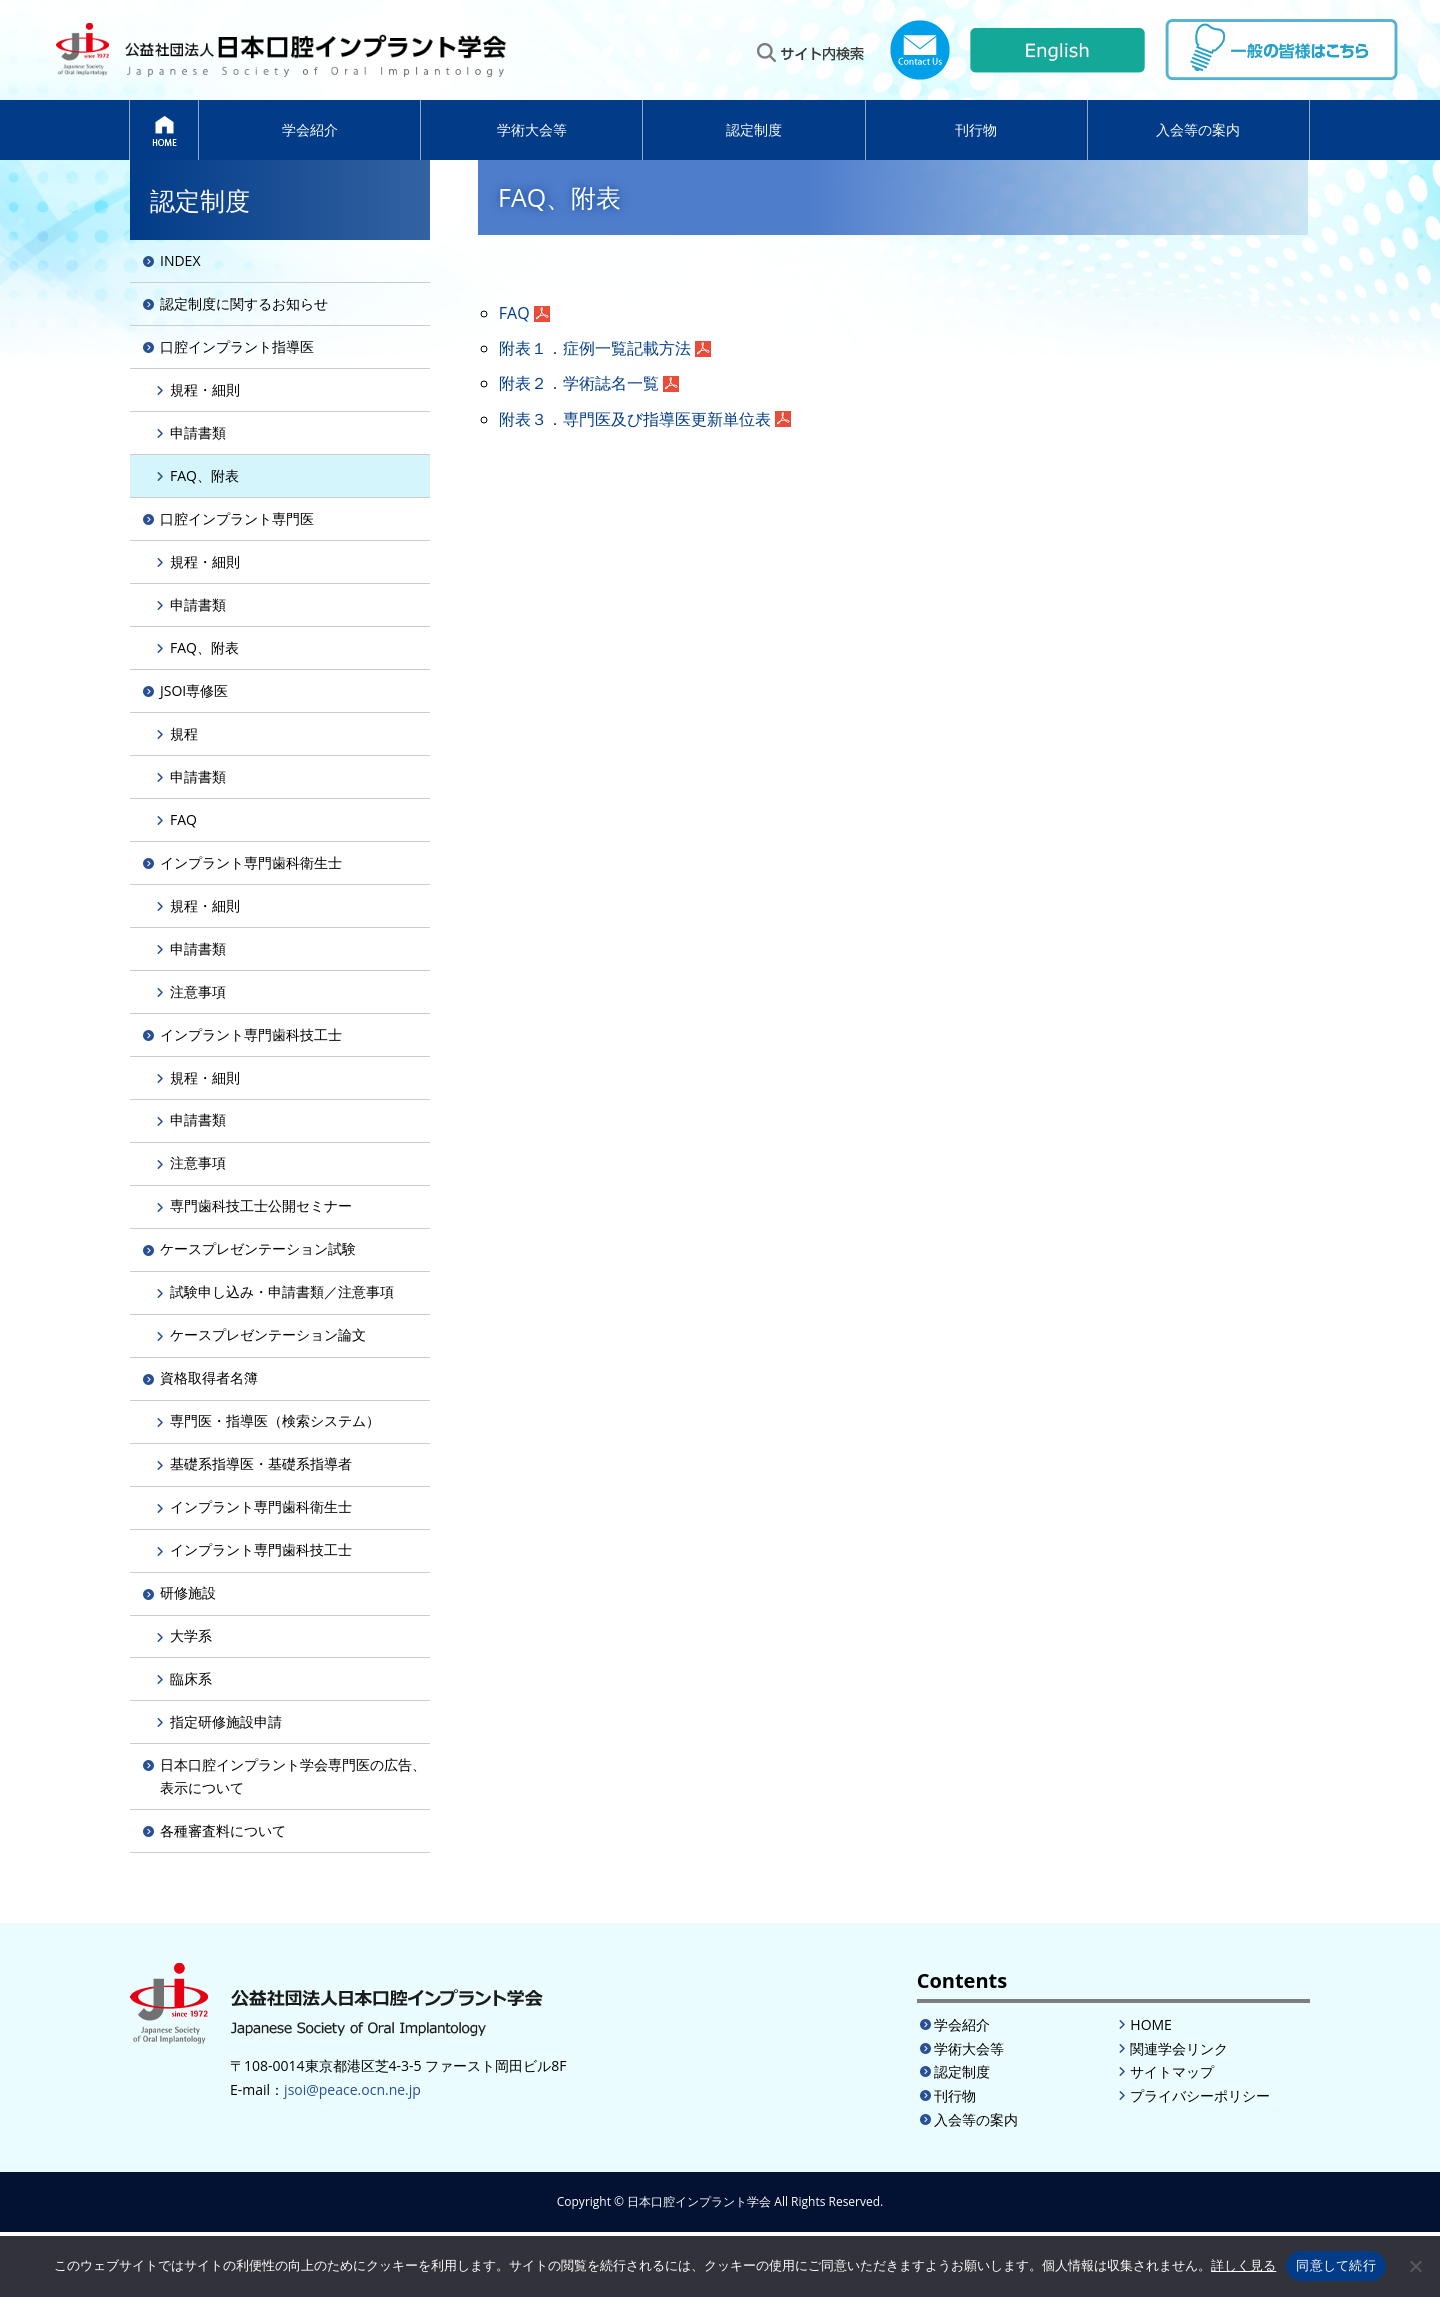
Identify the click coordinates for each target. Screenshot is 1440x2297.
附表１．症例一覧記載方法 (595, 348)
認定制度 (754, 129)
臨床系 (191, 1678)
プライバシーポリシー (1200, 2095)
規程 (184, 733)
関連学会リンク (1179, 2048)
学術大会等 (532, 129)
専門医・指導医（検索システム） (275, 1420)
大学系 (191, 1635)
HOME (1151, 2024)
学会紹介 (310, 129)
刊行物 (976, 129)
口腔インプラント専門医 (237, 518)
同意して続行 (1336, 2265)
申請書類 (198, 432)
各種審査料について (223, 1830)
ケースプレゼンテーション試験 (258, 1248)
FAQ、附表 (204, 475)
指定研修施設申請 (226, 1721)
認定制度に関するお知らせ (244, 303)
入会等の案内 (1198, 129)
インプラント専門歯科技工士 (251, 1034)
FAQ (514, 313)
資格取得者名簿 (209, 1377)
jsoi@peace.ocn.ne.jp (352, 2089)
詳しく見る (1243, 2265)
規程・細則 (205, 389)
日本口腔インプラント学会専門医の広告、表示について (293, 1775)
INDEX (180, 260)
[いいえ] (1415, 2266)
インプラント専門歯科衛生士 (251, 862)
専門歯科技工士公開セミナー (261, 1205)
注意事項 (198, 991)
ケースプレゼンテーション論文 (268, 1334)
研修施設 (188, 1592)
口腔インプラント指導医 (237, 346)
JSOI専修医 (194, 690)
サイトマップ (1172, 2071)
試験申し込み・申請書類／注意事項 (282, 1291)
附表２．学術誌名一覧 (579, 383)
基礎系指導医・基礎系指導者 (261, 1463)
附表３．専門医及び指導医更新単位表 (635, 419)
